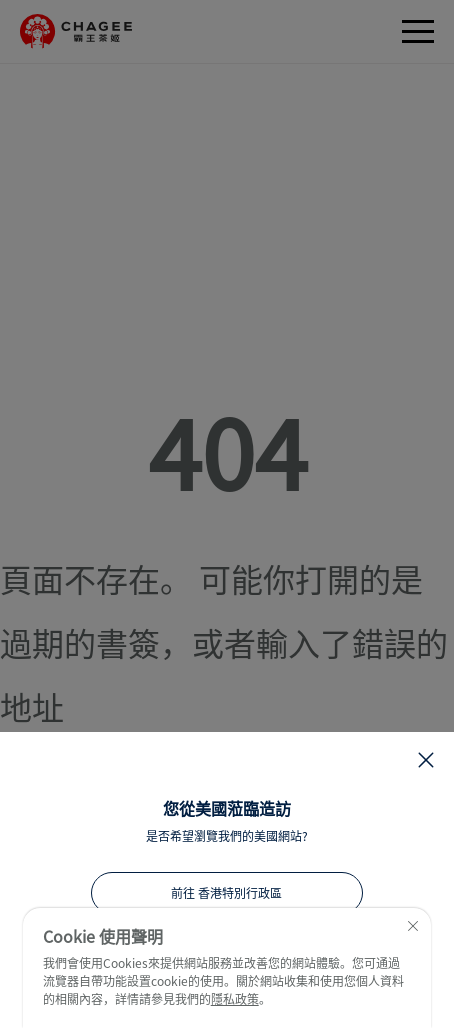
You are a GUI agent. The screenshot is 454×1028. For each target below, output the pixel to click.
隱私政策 (235, 998)
